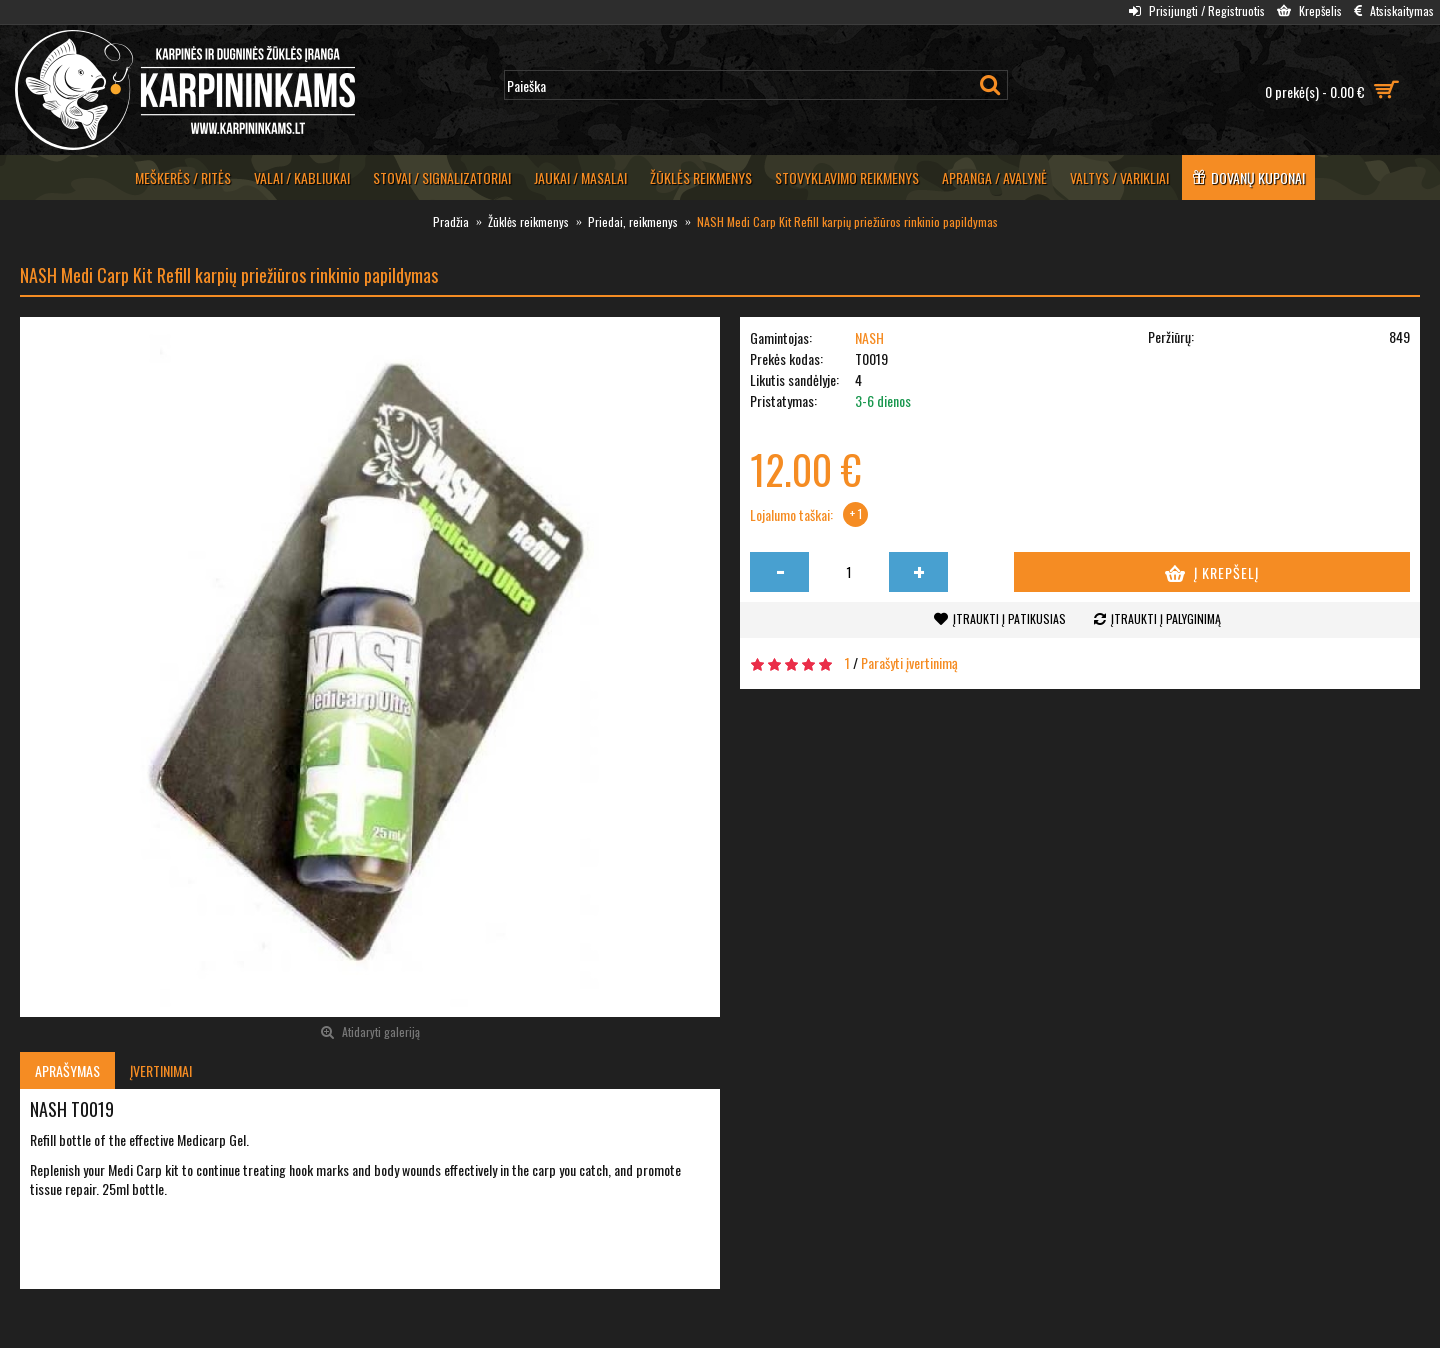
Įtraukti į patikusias (1009, 618)
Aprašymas (67, 1070)
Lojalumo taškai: (791, 515)
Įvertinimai (161, 1070)
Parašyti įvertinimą (909, 662)
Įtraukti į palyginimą (1166, 618)
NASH (869, 337)
